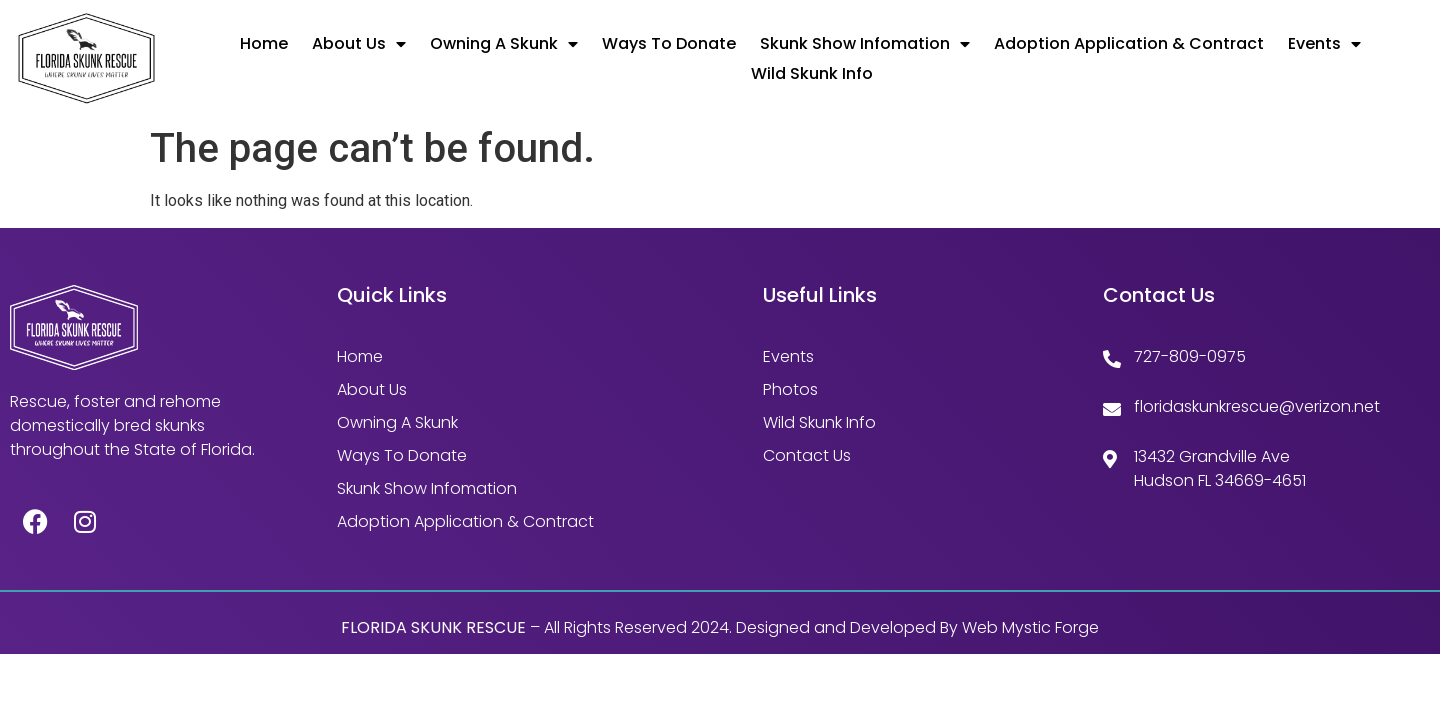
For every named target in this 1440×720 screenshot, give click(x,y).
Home (264, 43)
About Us (359, 44)
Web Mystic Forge (1030, 627)
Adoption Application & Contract (1129, 43)
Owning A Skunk (504, 44)
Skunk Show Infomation (865, 44)
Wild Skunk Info (812, 73)
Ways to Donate (669, 43)
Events (1324, 44)
